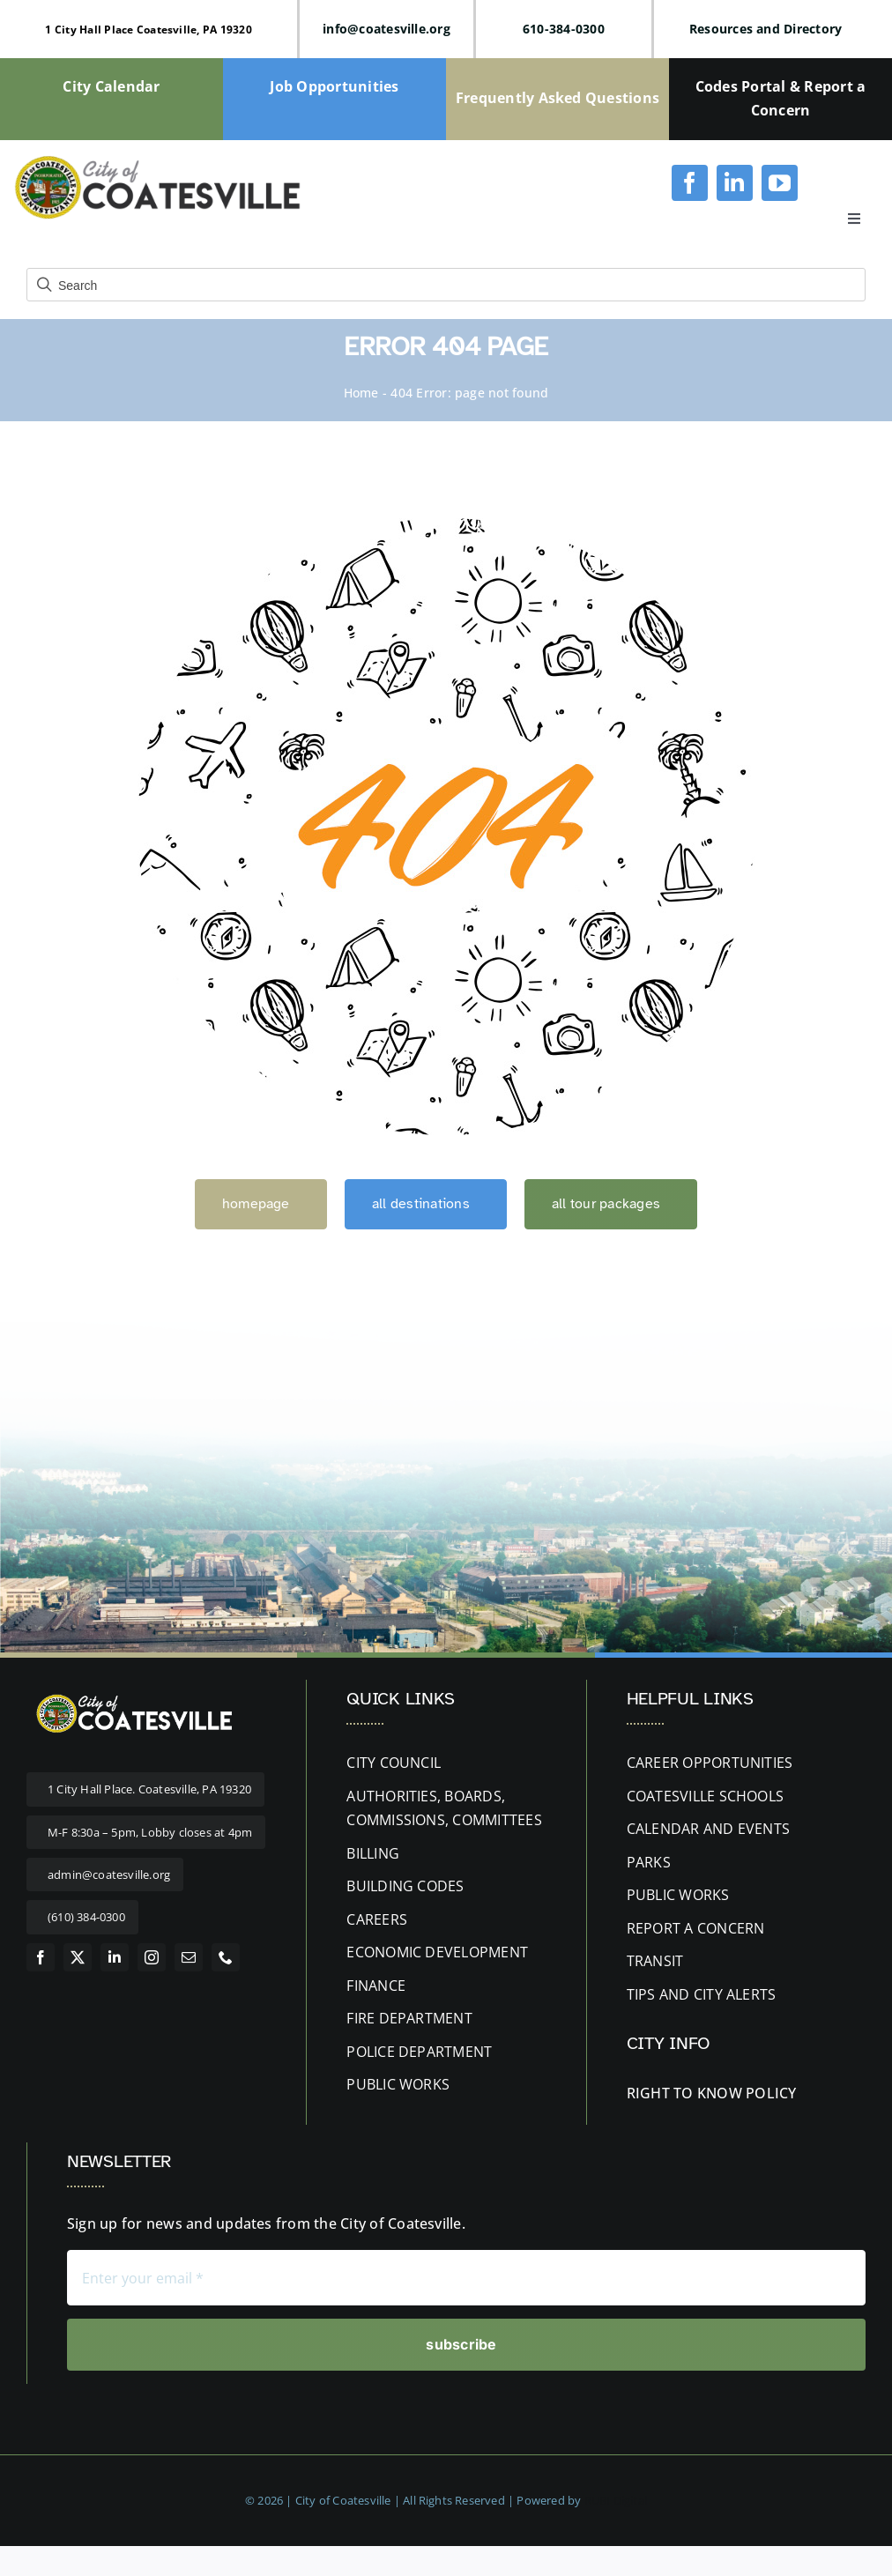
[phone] (226, 1957)
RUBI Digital (615, 2500)
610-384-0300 (564, 28)
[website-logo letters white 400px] (132, 1695)
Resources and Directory (766, 28)
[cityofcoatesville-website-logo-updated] (157, 160)
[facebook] (690, 183)
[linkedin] (735, 183)
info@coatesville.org (386, 28)
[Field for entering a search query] (446, 284)
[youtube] (780, 183)
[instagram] (152, 1957)
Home (361, 392)
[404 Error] (446, 525)
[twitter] (77, 1957)
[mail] (189, 1957)
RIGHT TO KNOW (684, 2093)
